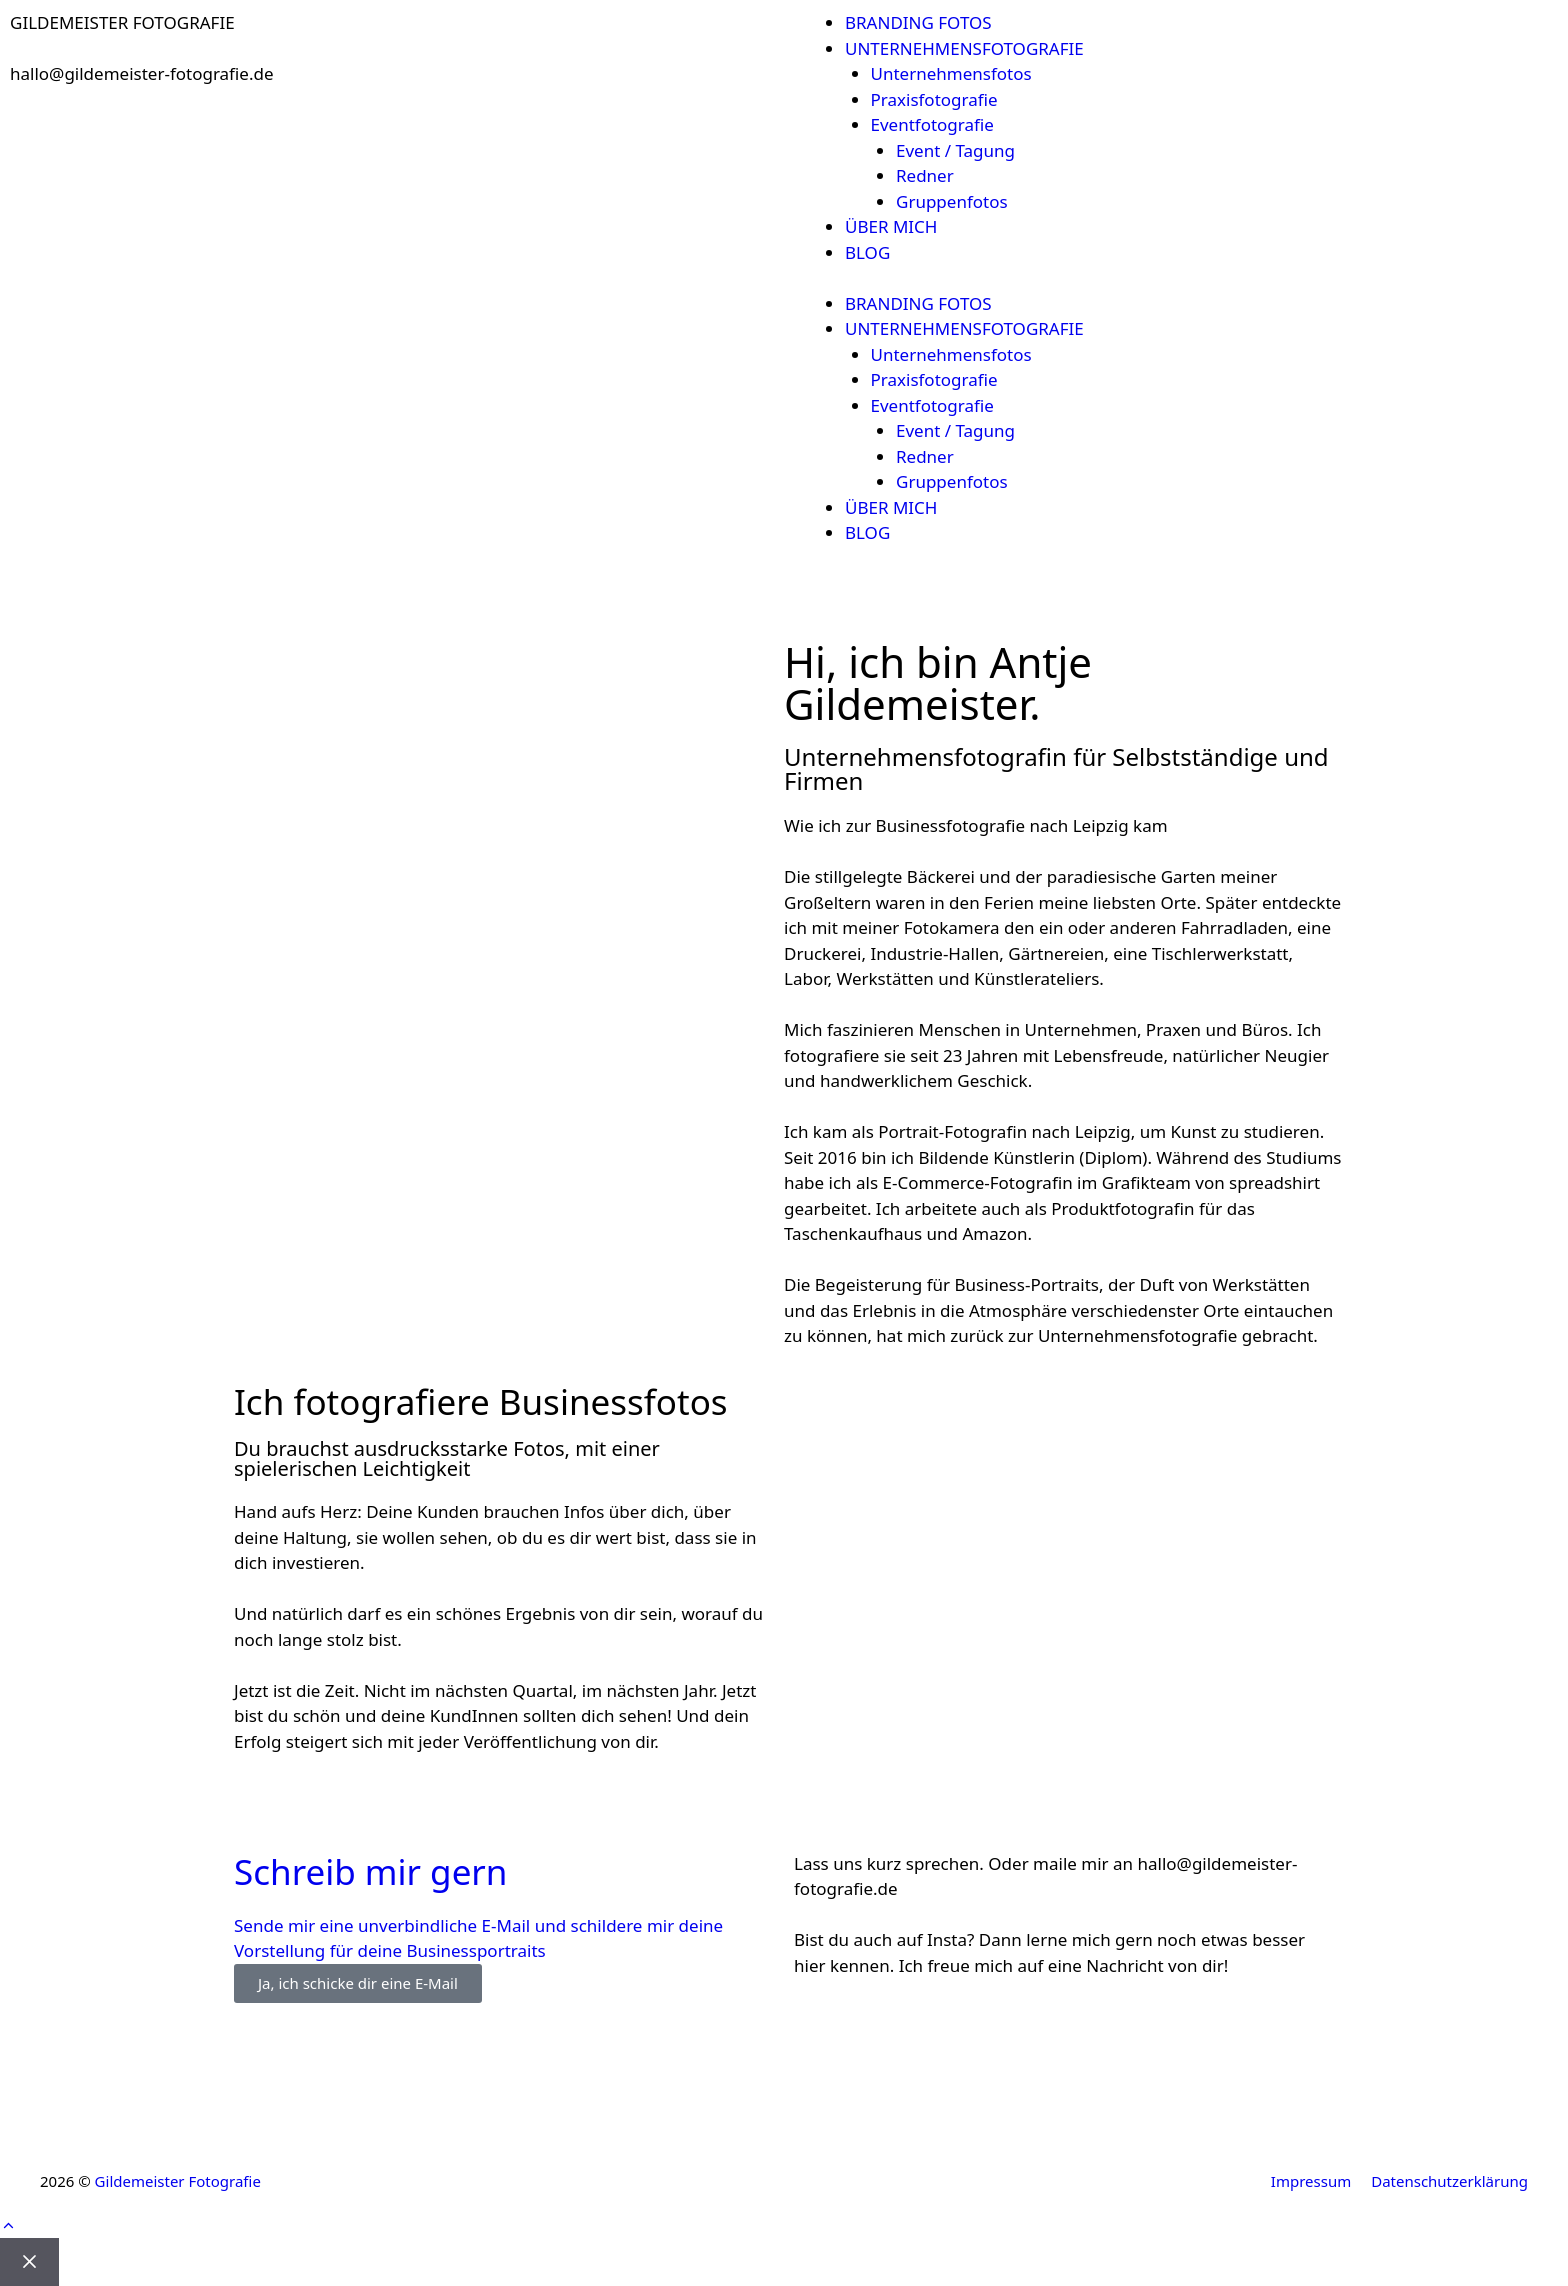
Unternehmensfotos (951, 73)
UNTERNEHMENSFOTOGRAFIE (964, 48)
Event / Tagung (955, 150)
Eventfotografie (932, 124)
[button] (8, 2225)
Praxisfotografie (934, 99)
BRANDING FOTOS (918, 22)
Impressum (1311, 2181)
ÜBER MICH (891, 226)
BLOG (867, 252)
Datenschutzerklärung (1449, 2181)
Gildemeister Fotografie (178, 2181)
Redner (925, 175)
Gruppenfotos (952, 201)
